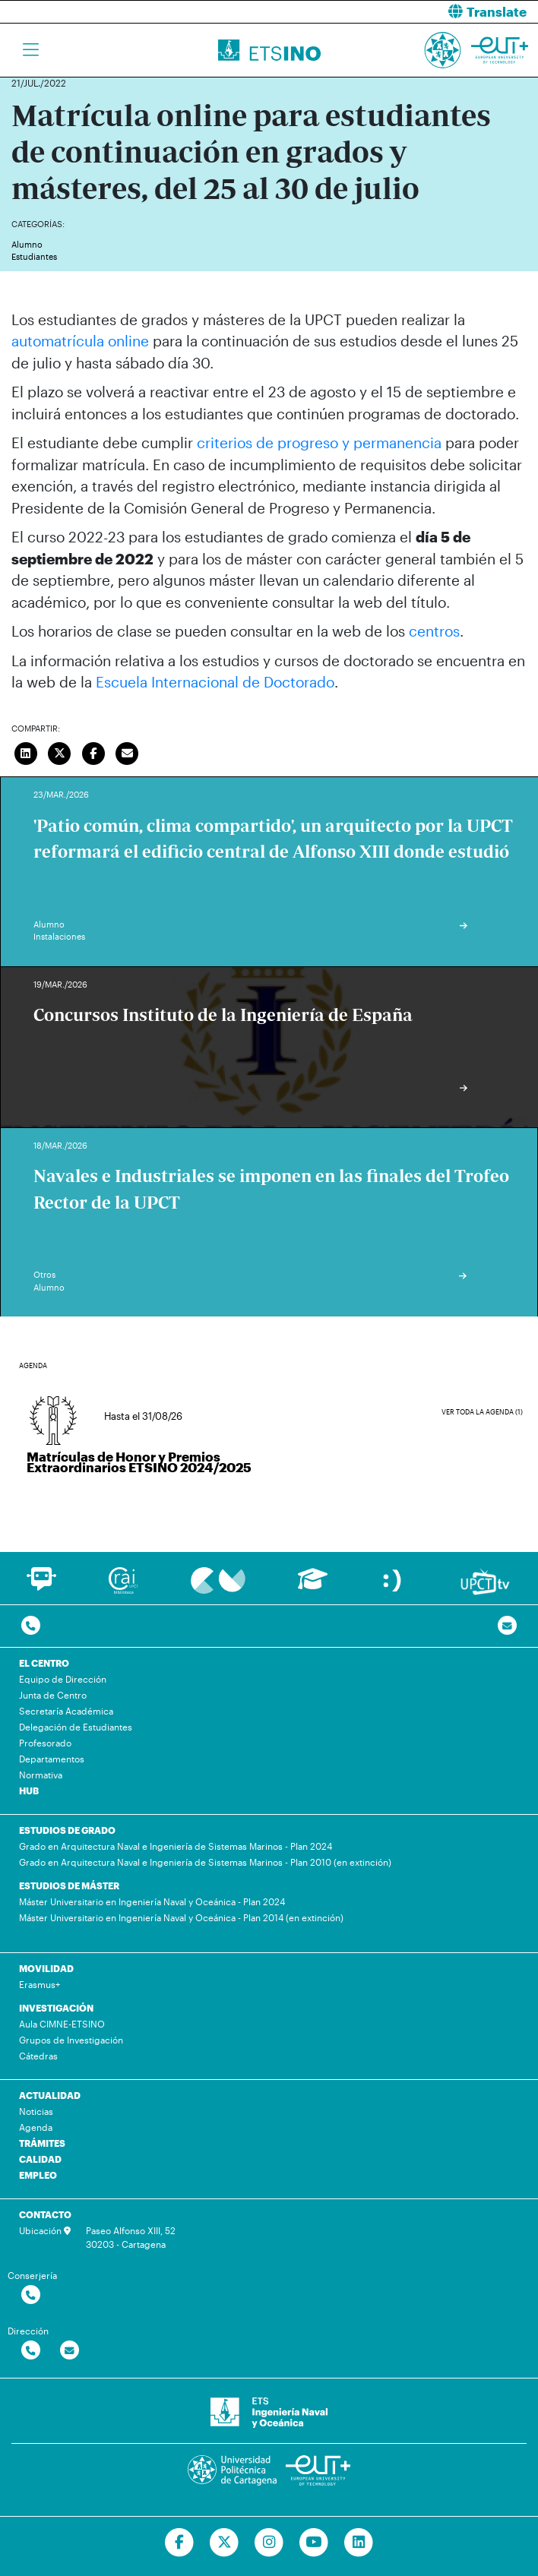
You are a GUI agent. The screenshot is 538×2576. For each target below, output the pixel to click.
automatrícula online (80, 340)
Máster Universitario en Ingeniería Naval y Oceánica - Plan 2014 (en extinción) (181, 1917)
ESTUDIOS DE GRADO (67, 1830)
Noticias (36, 2111)
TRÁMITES (42, 2143)
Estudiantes (34, 256)
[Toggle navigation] (31, 50)
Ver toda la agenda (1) (482, 1412)
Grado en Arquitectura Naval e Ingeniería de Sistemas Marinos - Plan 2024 (175, 1846)
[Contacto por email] (507, 1626)
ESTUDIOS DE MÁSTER (69, 1885)
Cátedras (38, 2055)
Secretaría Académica (66, 1710)
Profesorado (45, 1742)
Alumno (27, 244)
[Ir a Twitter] (224, 2542)
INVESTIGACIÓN (56, 2007)
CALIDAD (40, 2159)
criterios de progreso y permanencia (319, 442)
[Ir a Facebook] (179, 2542)
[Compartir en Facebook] (93, 752)
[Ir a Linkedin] (358, 2542)
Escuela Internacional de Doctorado (215, 682)
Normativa (40, 1774)
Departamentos (51, 1758)
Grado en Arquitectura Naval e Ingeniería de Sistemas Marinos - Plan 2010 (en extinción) (205, 1862)
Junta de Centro (53, 1694)
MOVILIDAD (46, 1968)
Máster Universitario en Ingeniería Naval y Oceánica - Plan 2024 (152, 1901)
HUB (29, 1790)
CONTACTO (45, 2214)
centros (434, 631)
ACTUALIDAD (50, 2095)
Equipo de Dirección (62, 1679)
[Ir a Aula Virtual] (313, 1585)
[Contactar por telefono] (30, 1626)
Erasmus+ (39, 1984)
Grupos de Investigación (71, 2039)
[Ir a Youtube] (313, 2542)
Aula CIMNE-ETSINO (62, 2023)
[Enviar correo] (127, 752)
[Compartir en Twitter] (60, 752)
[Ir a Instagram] (269, 2542)
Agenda (35, 2127)
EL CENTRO (44, 1663)
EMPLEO (38, 2175)
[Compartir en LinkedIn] (25, 752)
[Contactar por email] (69, 2350)
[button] (409, 12)
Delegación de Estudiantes (75, 1726)
